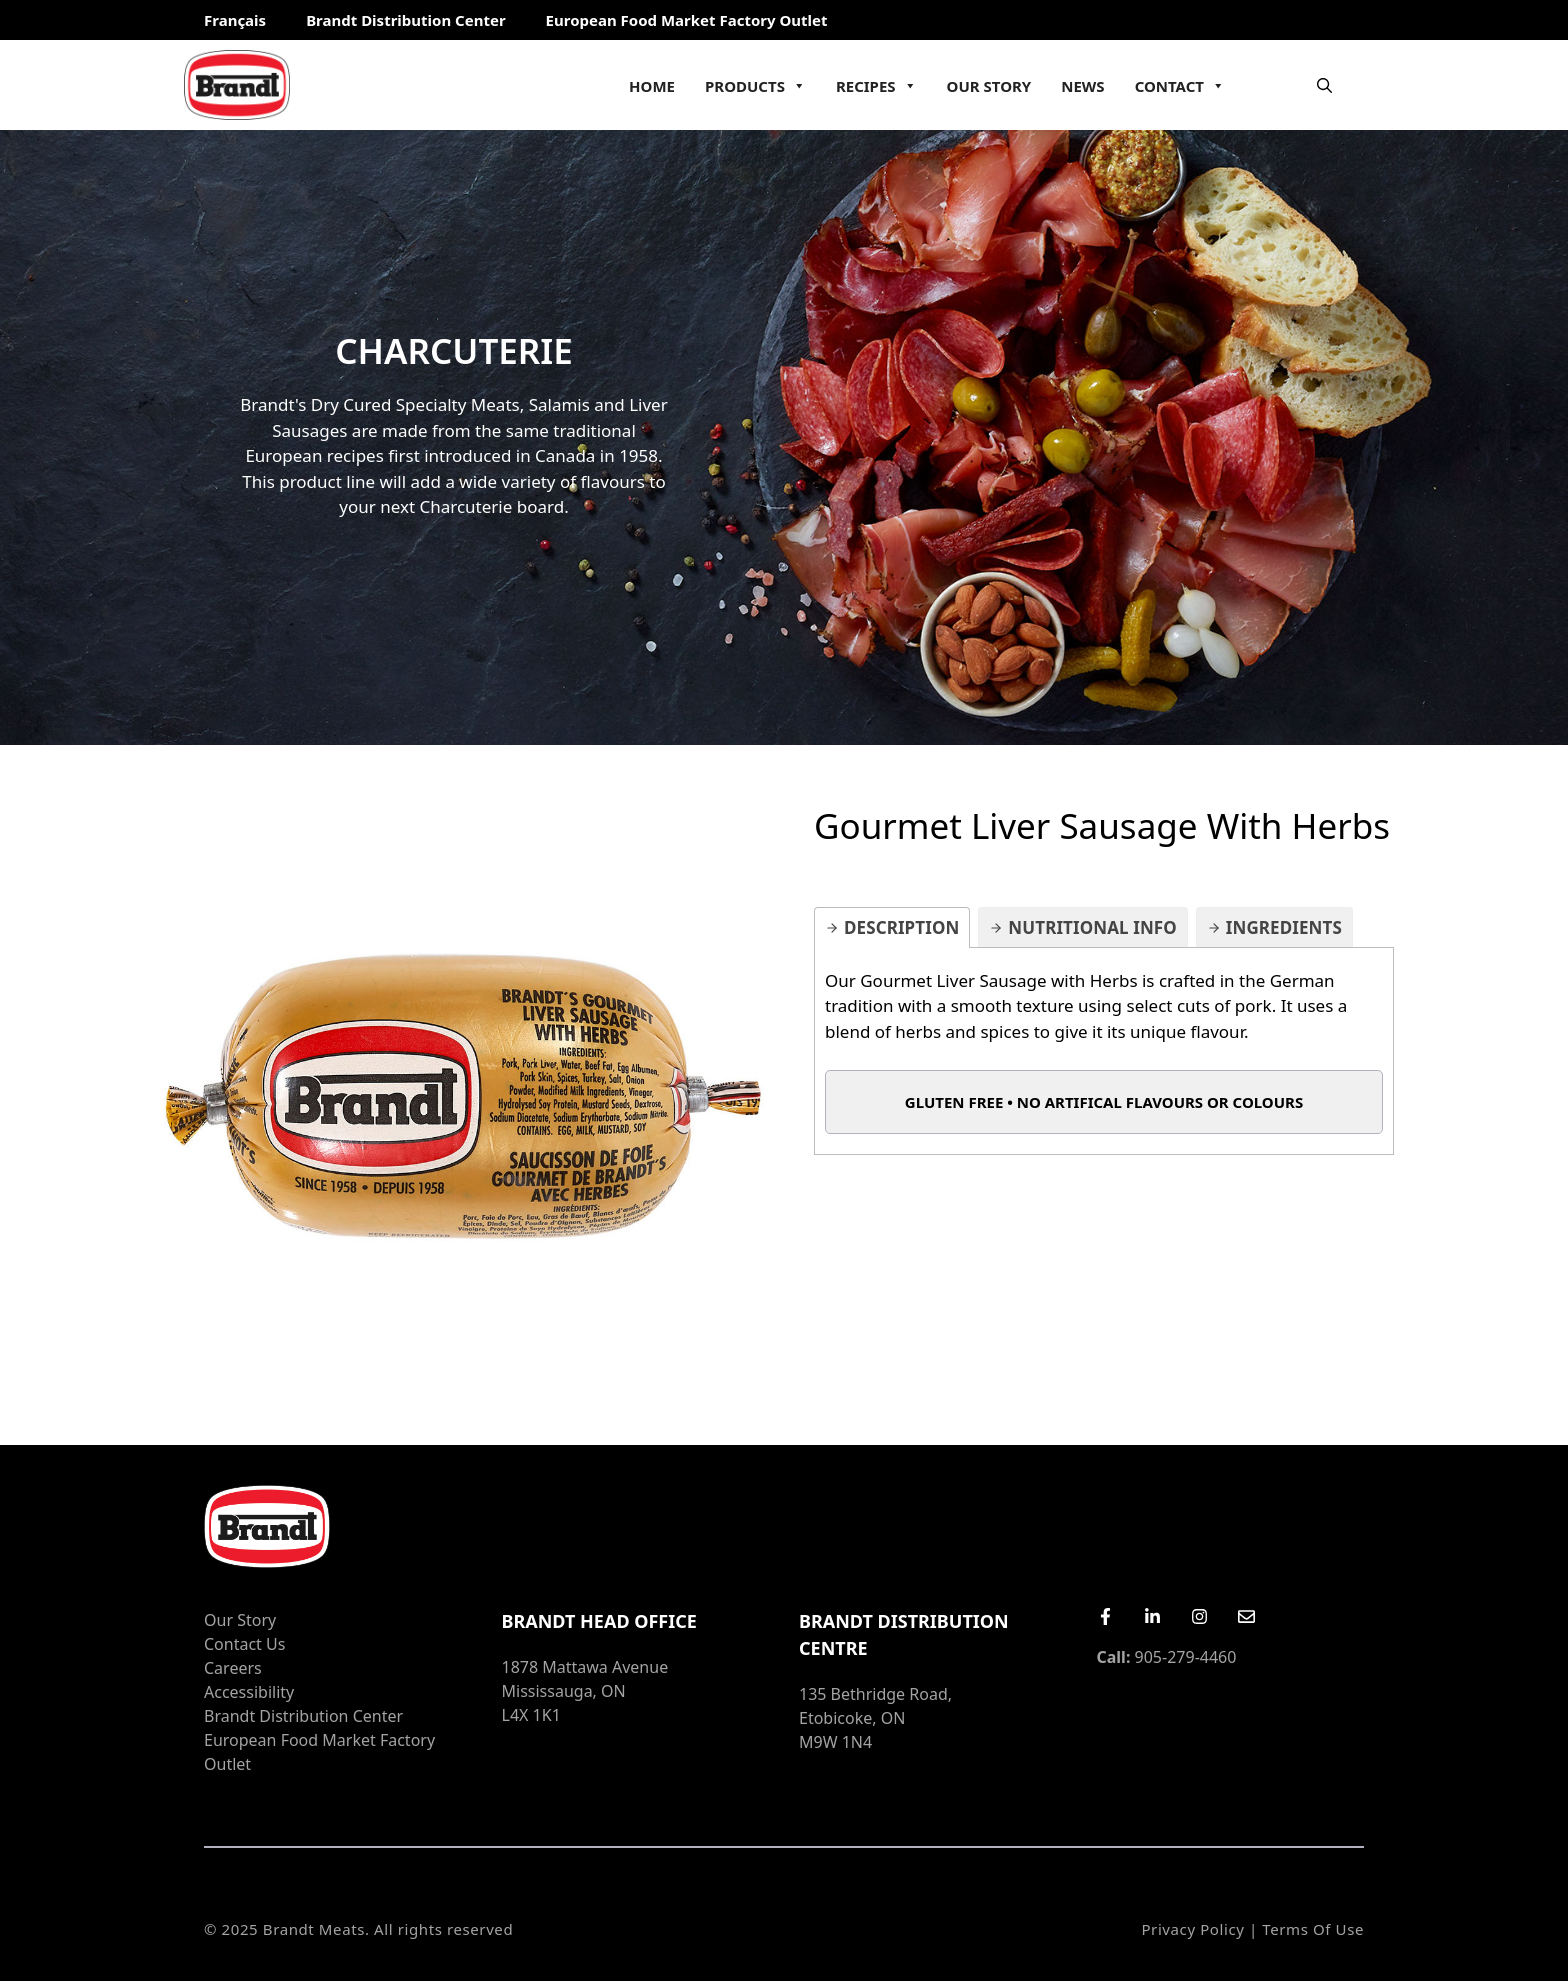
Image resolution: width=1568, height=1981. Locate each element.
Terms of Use (1313, 1929)
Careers (233, 1668)
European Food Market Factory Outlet (687, 20)
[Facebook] (1105, 1616)
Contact (1180, 86)
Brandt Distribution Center (405, 20)
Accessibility (249, 1692)
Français (235, 20)
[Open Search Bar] (1324, 85)
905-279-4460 (1167, 1657)
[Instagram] (1199, 1616)
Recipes (876, 86)
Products (755, 86)
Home (652, 86)
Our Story (989, 86)
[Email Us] (1246, 1616)
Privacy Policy (1192, 1929)
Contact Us (244, 1644)
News (1082, 86)
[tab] (892, 927)
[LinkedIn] (1152, 1616)
